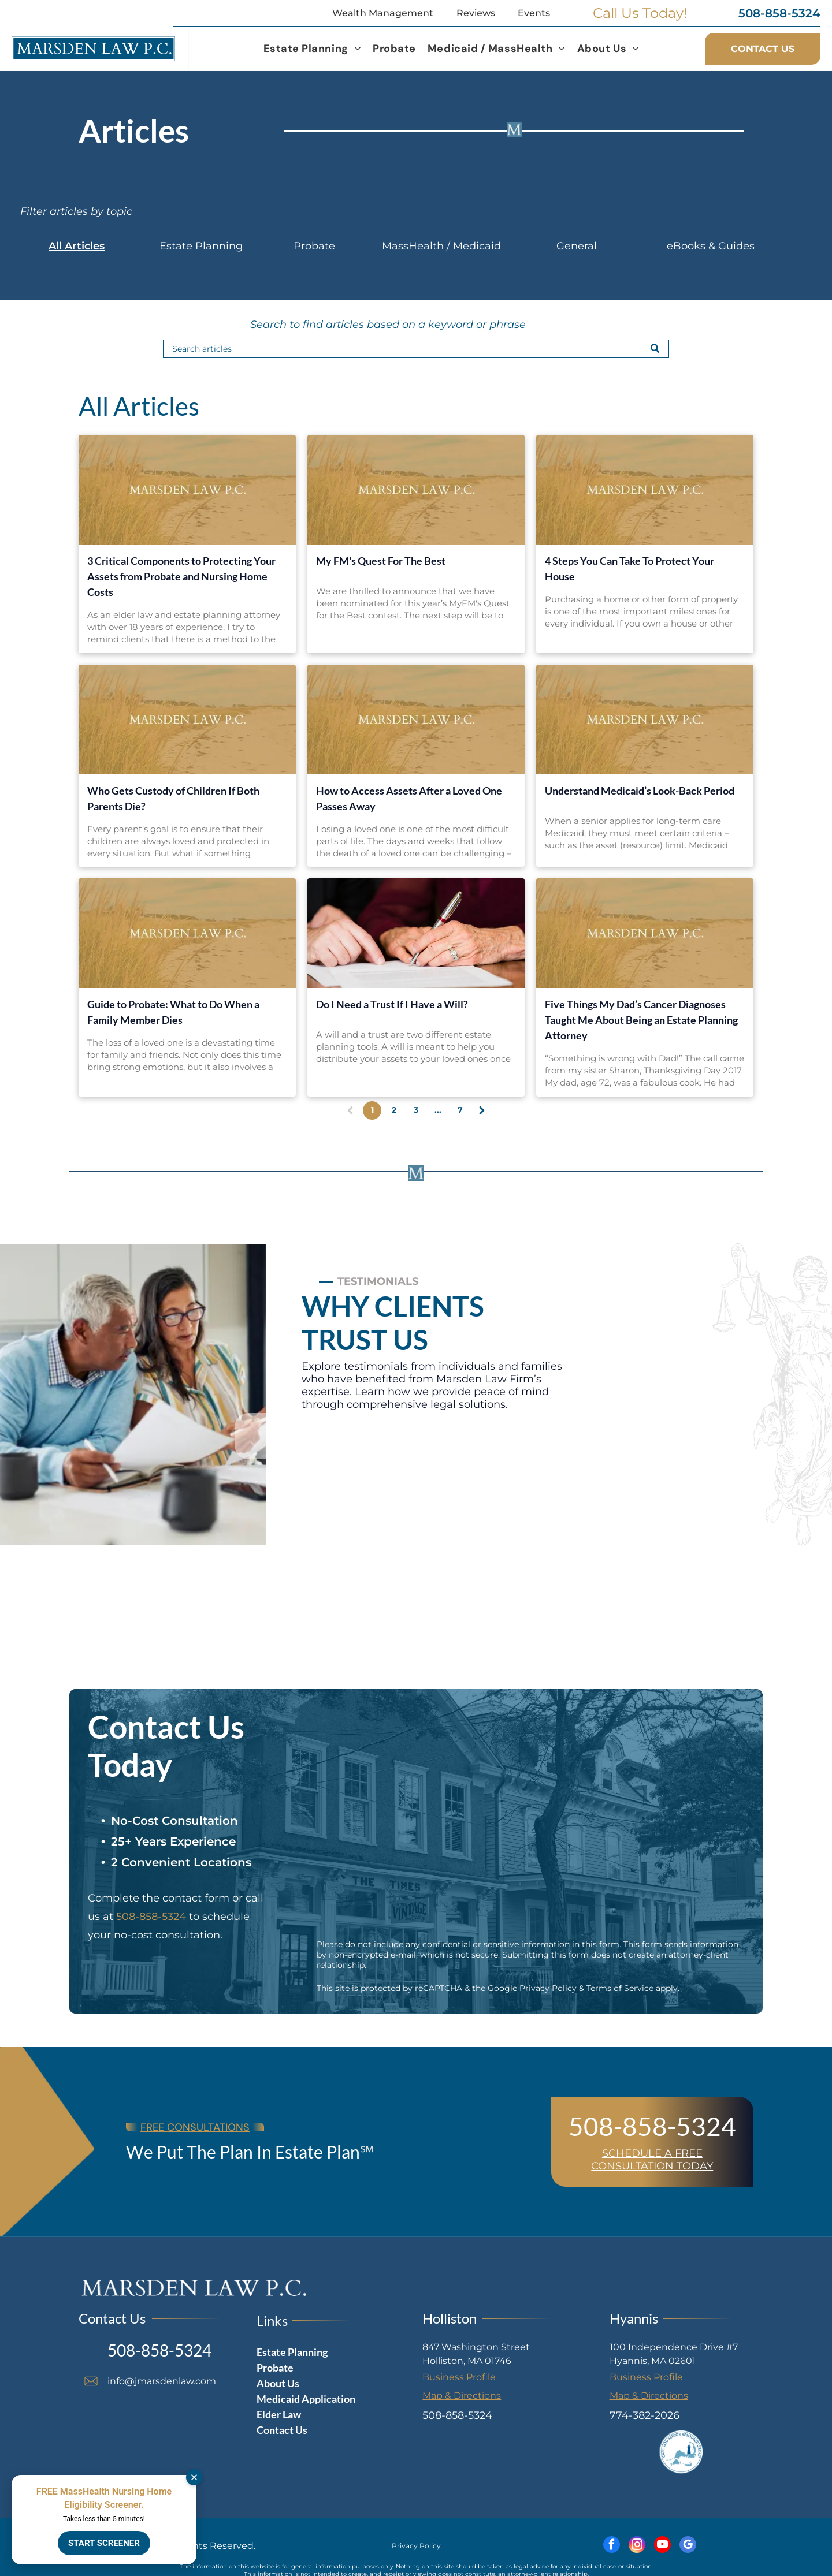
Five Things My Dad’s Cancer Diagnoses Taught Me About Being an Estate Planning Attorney (641, 1020)
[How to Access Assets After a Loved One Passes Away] (416, 719)
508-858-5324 (151, 1916)
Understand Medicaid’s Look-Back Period (639, 790)
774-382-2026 (644, 2415)
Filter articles (54, 211)
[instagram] (637, 2546)
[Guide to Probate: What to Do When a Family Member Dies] (187, 933)
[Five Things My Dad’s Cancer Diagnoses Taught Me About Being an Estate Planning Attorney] (644, 933)
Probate (314, 246)
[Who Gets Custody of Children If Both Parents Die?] (187, 719)
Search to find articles (307, 324)
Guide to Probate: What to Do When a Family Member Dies (173, 1012)
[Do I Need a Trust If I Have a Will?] (416, 933)
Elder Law (279, 2414)
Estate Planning (201, 246)
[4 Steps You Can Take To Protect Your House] (644, 490)
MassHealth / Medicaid (441, 246)
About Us (278, 2383)
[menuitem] (312, 49)
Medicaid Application (306, 2398)
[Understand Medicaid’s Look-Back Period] (644, 719)
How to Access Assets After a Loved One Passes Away (409, 798)
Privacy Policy (548, 1988)
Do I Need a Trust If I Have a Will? (392, 1004)
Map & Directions (461, 2395)
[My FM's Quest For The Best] (416, 490)
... (437, 1110)
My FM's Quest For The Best (380, 560)
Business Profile (459, 2377)
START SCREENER (104, 2543)
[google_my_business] (687, 2546)
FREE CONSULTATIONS (195, 2127)
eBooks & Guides (711, 246)
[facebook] (611, 2546)
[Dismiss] (194, 2477)
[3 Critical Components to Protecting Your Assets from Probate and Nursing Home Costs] (187, 490)
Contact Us (282, 2430)
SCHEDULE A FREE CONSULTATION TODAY (652, 2159)
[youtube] (662, 2546)
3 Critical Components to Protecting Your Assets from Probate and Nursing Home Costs (181, 576)
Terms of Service (619, 1988)
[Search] (416, 349)
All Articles (77, 246)
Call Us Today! (640, 13)
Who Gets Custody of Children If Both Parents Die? (173, 798)
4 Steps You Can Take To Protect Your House (629, 568)
